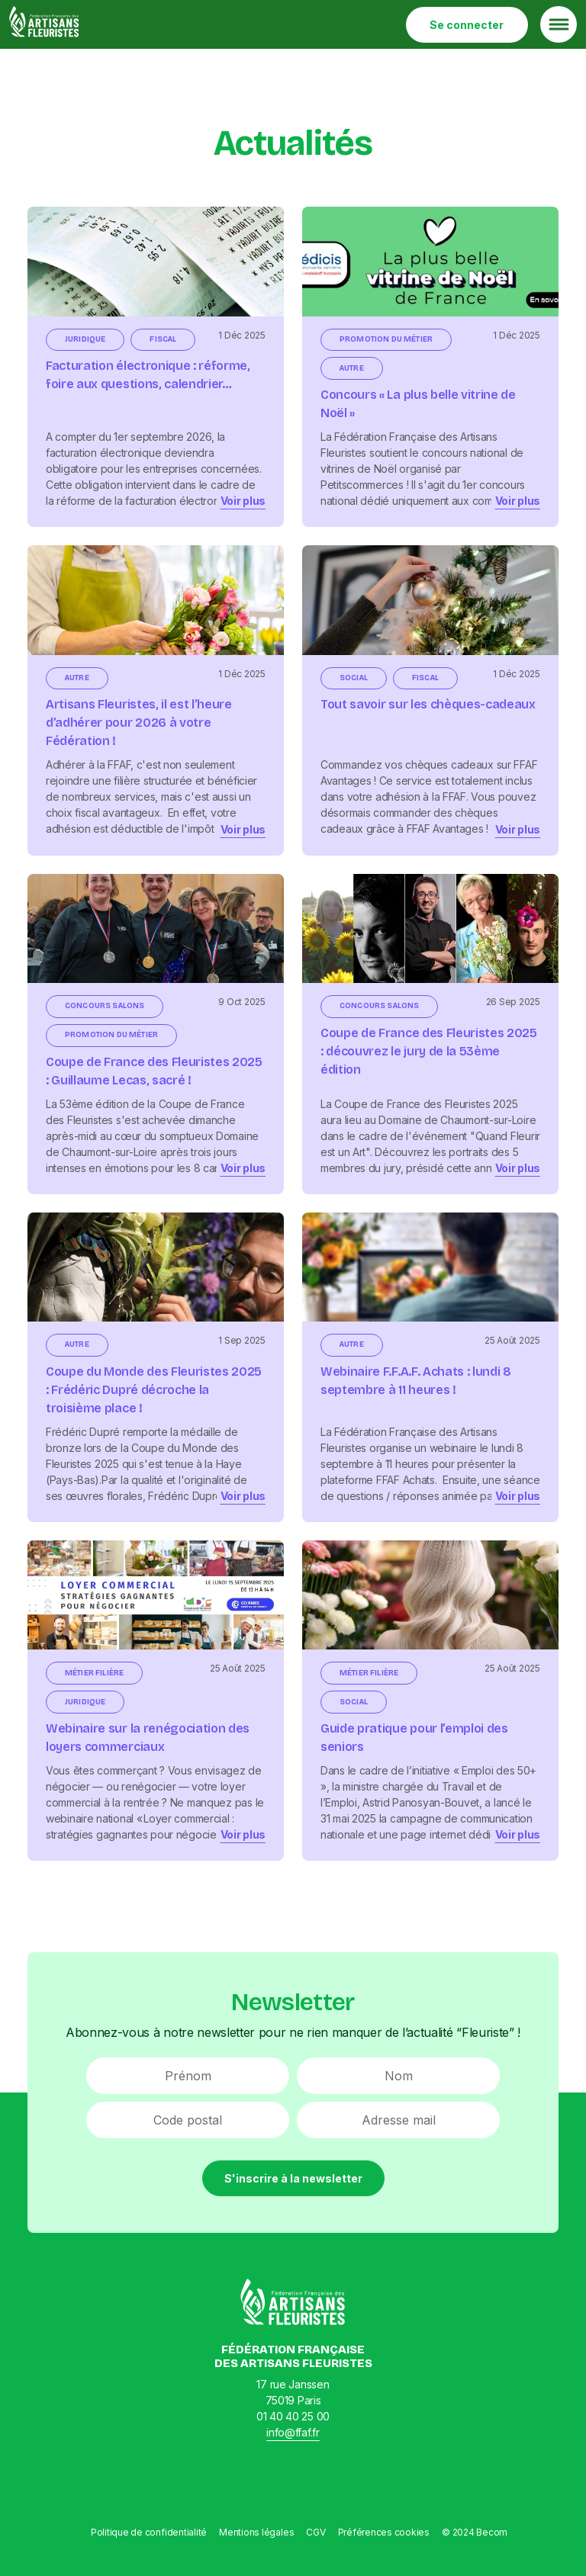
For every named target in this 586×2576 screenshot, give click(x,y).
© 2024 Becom (474, 2532)
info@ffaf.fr (293, 2432)
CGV (315, 2532)
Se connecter (467, 24)
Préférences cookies (384, 2532)
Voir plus (243, 500)
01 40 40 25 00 (293, 2416)
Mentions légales (256, 2532)
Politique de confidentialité (149, 2532)
